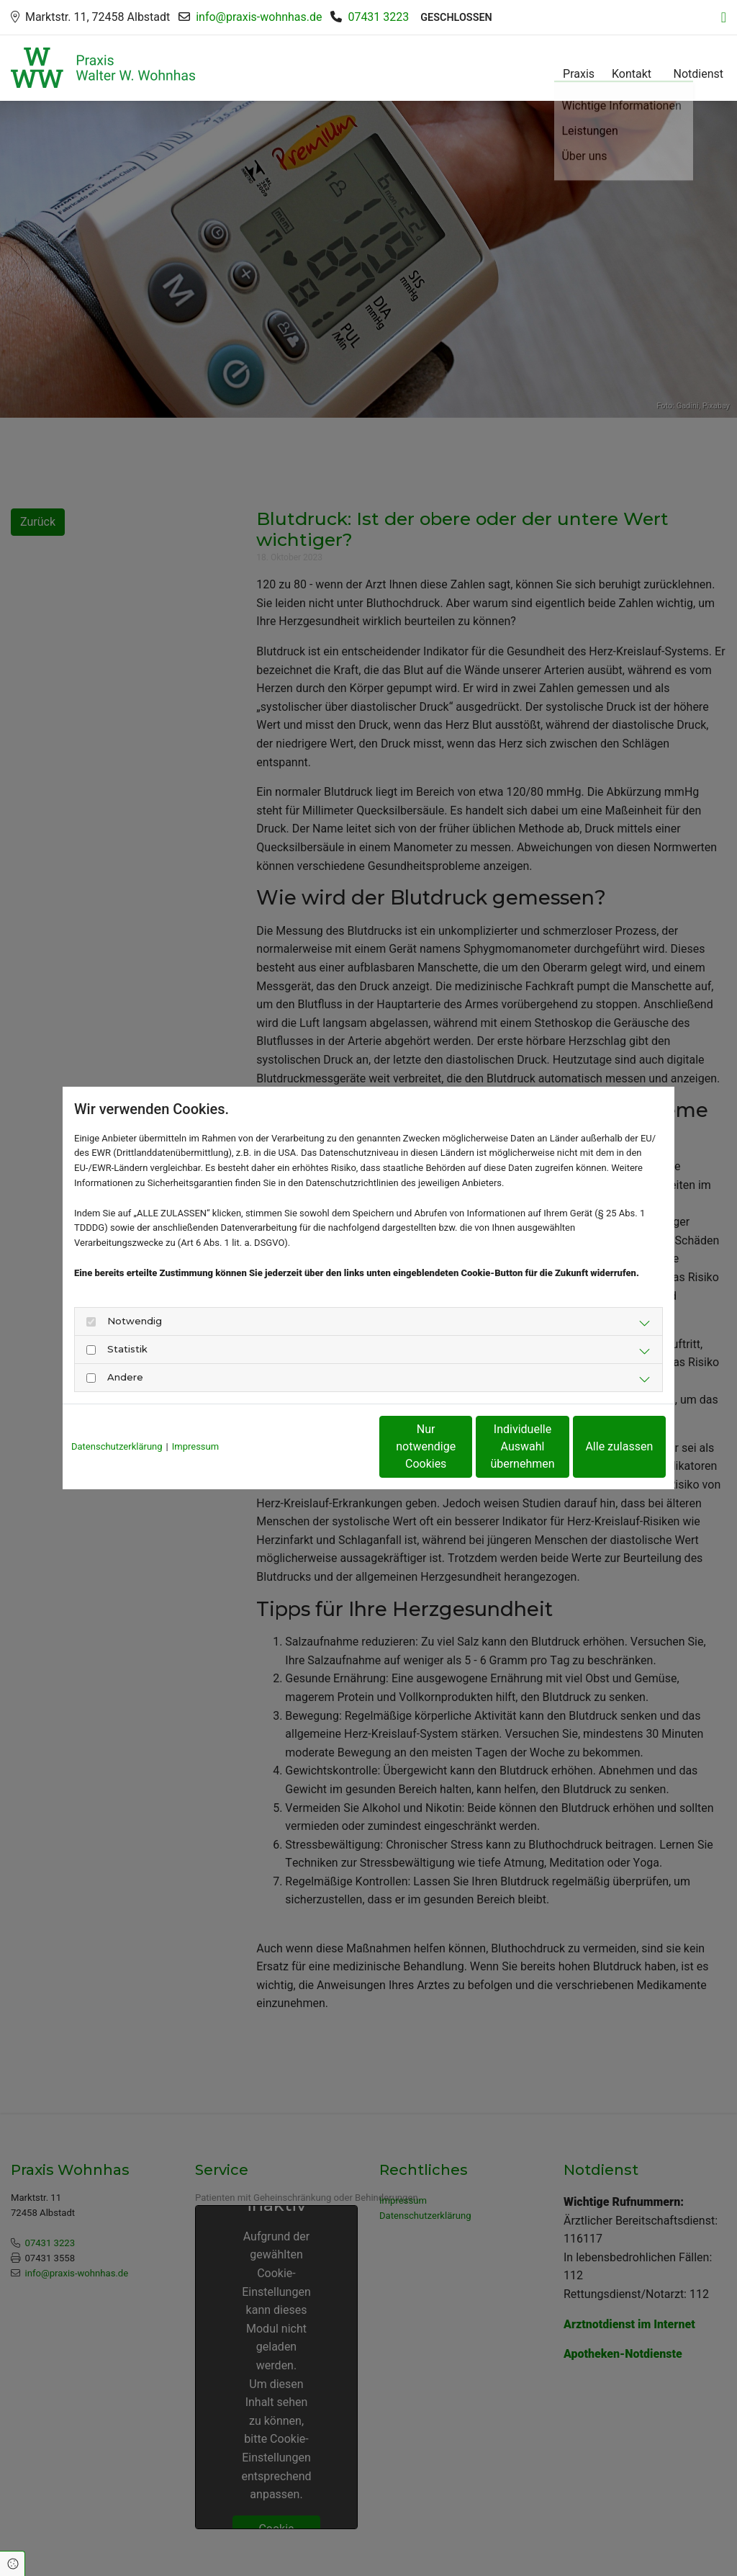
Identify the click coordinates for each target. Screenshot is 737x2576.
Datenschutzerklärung (117, 1446)
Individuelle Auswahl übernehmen (462, 1446)
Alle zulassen (599, 1446)
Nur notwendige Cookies (325, 1446)
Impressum (195, 1446)
